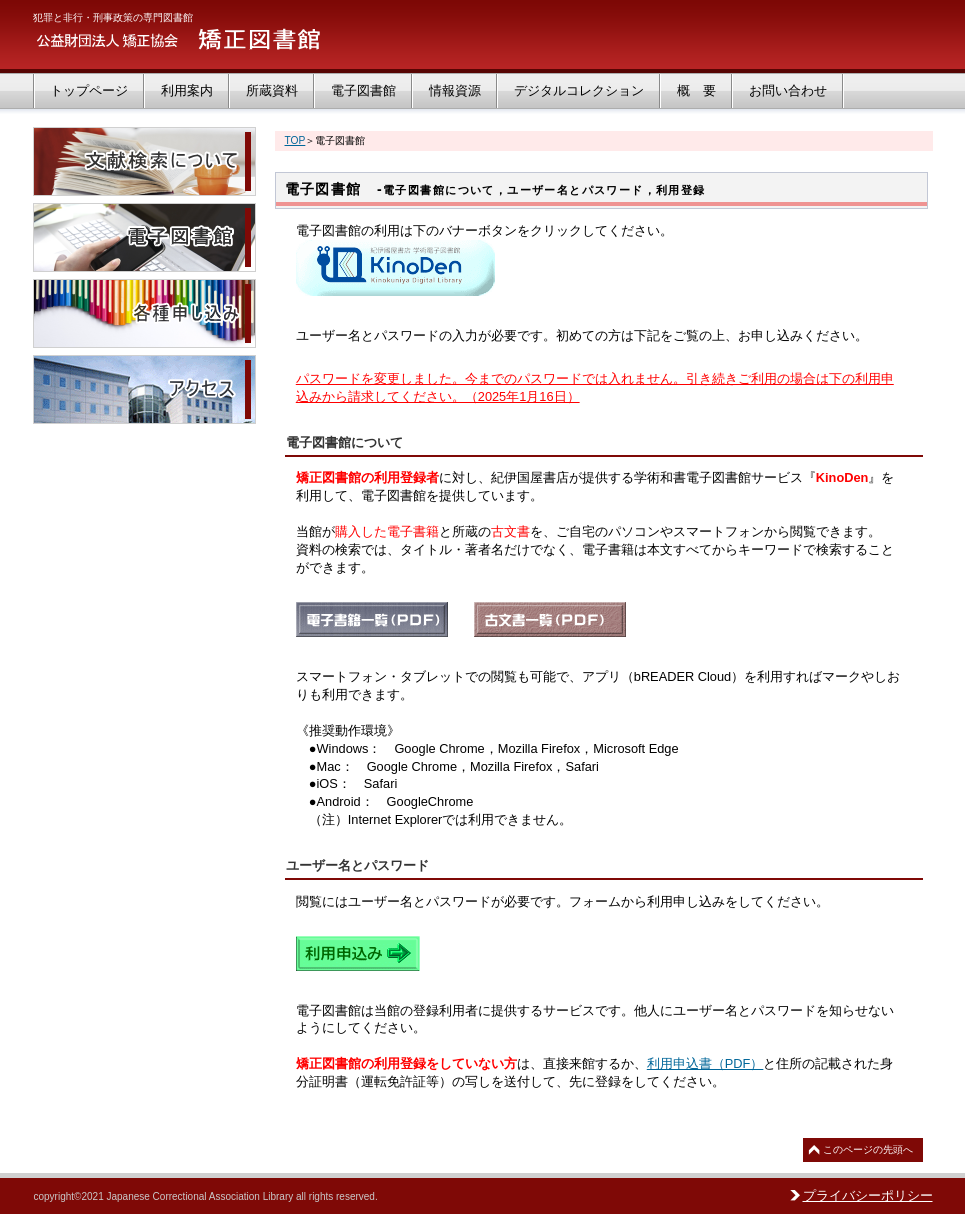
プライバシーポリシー (868, 1195)
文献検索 (144, 161)
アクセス (144, 389)
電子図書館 (144, 237)
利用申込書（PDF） (705, 1063)
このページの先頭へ (868, 1149)
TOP (295, 140)
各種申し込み (144, 313)
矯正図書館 (233, 40)
